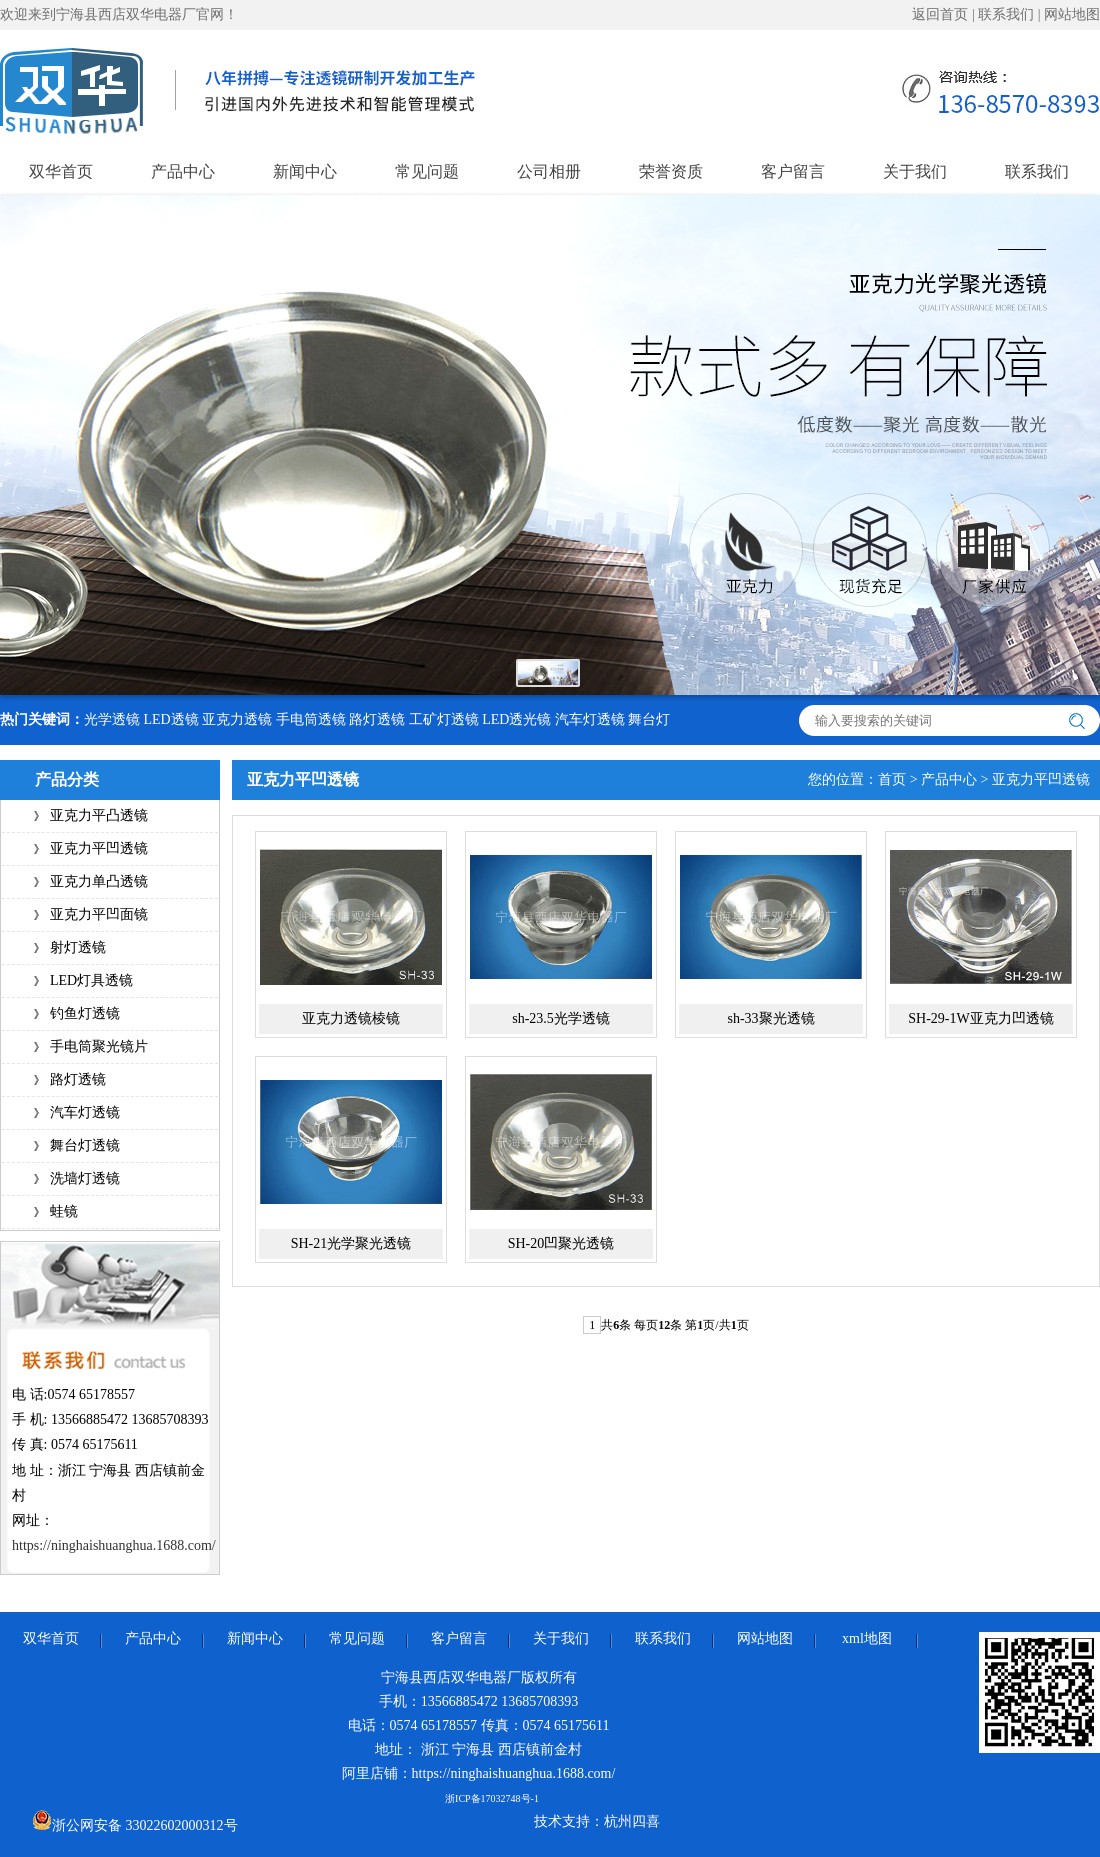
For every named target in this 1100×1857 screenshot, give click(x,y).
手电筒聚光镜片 (99, 1046)
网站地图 (1072, 14)
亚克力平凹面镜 (99, 914)
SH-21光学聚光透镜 (351, 1243)
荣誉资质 (671, 171)
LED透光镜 (516, 719)
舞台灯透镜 (85, 1145)
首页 (892, 779)
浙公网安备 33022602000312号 (135, 1821)
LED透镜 (171, 719)
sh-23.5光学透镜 (561, 1018)
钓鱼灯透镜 (85, 1013)
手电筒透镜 (311, 719)
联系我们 (1006, 14)
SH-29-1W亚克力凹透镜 (980, 1018)
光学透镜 (112, 719)
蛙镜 (64, 1211)
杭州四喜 (632, 1821)
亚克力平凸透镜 (99, 815)
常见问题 (427, 171)
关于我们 (915, 171)
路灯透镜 (377, 719)
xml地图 (867, 1638)
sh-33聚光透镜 (770, 1018)
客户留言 (793, 171)
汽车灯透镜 (590, 719)
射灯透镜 (78, 947)
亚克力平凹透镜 (99, 848)
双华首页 (61, 171)
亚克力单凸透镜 (99, 881)
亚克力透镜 (237, 719)
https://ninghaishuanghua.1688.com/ (114, 1545)
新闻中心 (305, 171)
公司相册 (549, 171)
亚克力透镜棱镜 (351, 1018)
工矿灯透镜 (444, 719)
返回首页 (940, 14)
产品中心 (183, 171)
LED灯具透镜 (91, 980)
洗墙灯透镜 (85, 1178)
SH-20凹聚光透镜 (561, 1243)
